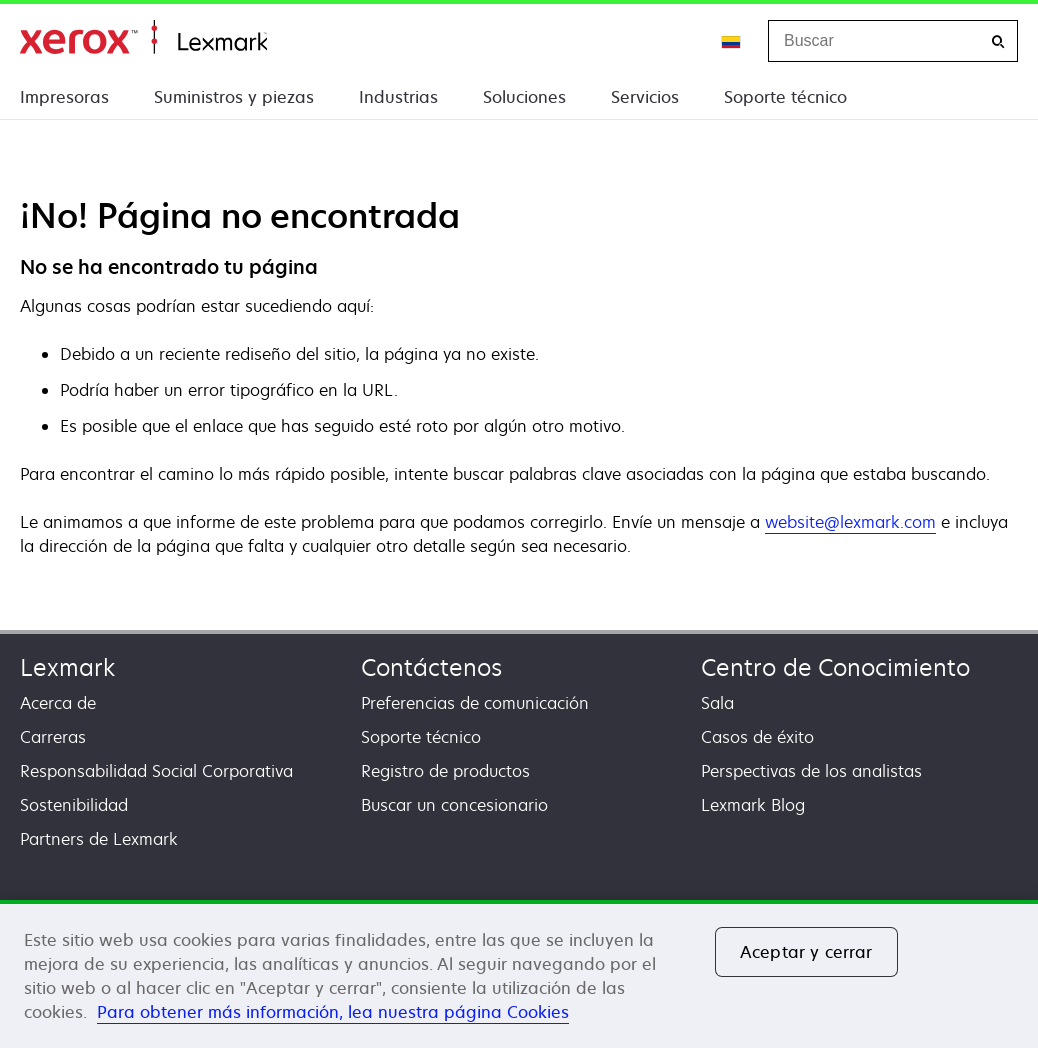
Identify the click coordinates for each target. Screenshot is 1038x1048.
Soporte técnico (785, 97)
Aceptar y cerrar (806, 952)
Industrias (398, 97)
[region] (519, 974)
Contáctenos (431, 667)
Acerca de (58, 703)
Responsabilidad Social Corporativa (156, 771)
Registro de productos (445, 771)
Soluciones (524, 97)
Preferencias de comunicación (475, 703)
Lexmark (67, 667)
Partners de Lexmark (99, 839)
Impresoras (64, 97)
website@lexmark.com (850, 522)
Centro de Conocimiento (835, 667)
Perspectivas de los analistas (811, 771)
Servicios (645, 97)
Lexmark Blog (753, 805)
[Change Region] (732, 41)
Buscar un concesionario (454, 805)
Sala (717, 703)
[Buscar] (998, 41)
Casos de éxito (757, 737)
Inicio (143, 37)
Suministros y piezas (234, 97)
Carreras (53, 737)
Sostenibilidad (74, 805)
